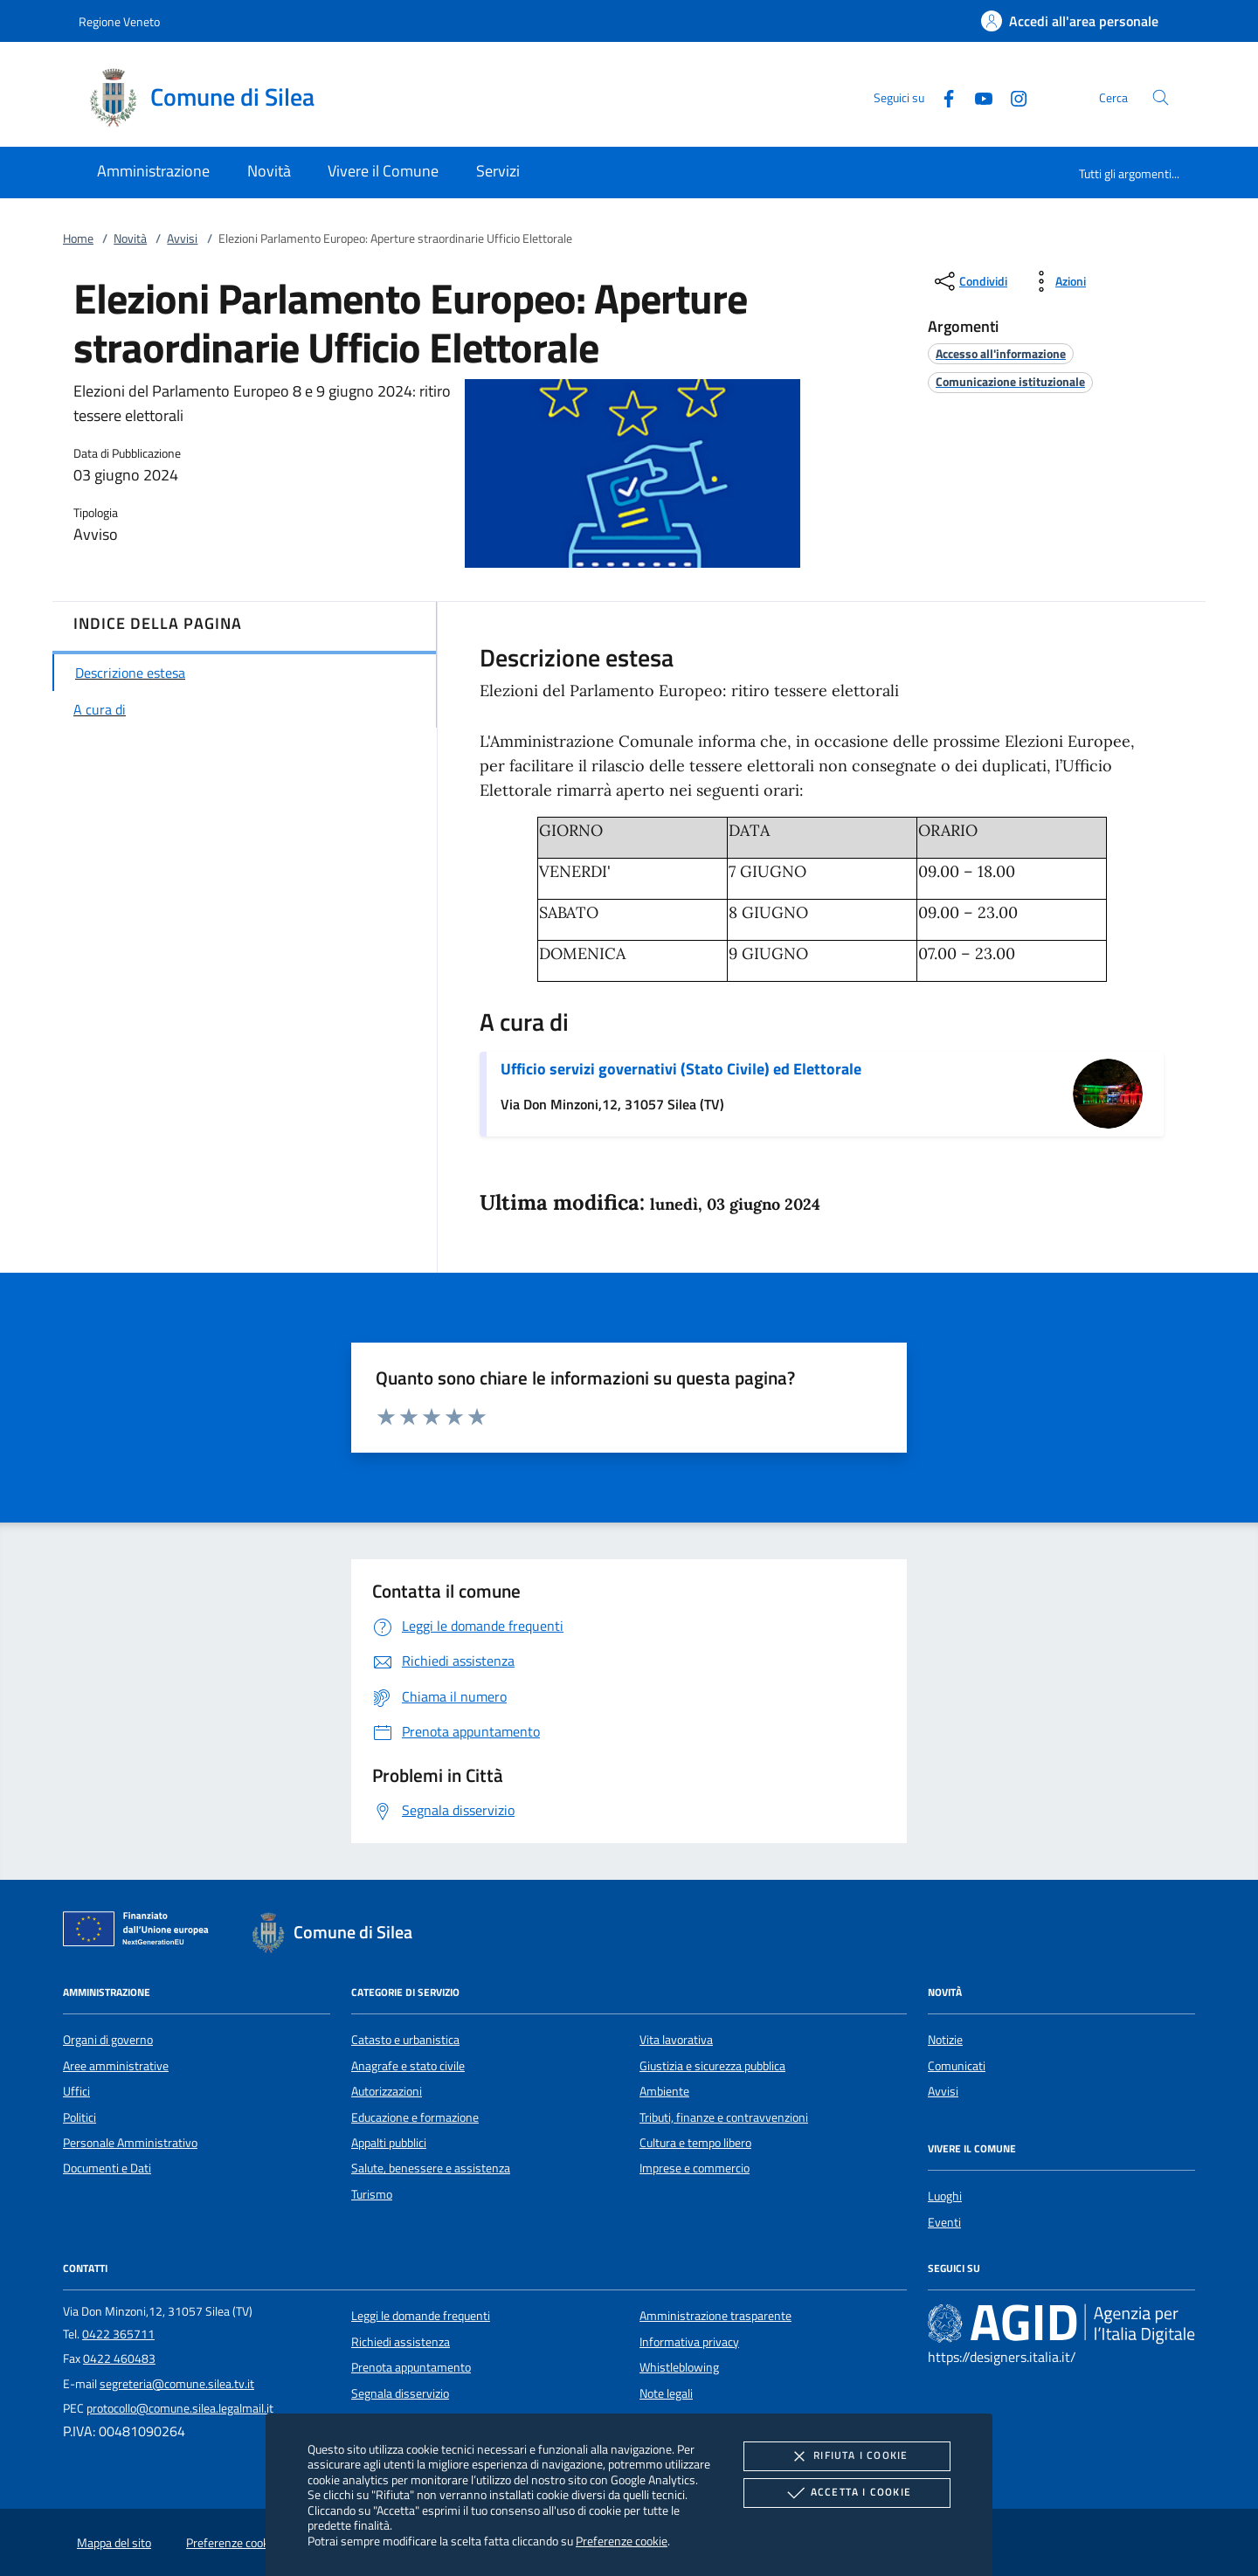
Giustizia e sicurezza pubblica (712, 2065)
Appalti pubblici (388, 2142)
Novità (130, 238)
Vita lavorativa (676, 2039)
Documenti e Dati (107, 2168)
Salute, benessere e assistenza (430, 2168)
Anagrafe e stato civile (408, 2065)
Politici (79, 2117)
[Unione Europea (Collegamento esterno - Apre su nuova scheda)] (140, 1932)
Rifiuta (846, 2456)
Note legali (666, 2393)
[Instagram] (1011, 96)
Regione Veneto (119, 21)
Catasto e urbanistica (405, 2039)
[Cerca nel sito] (1160, 97)
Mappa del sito (114, 2542)
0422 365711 (118, 2334)
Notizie (945, 2039)
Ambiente (664, 2091)
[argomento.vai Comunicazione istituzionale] (1010, 381)
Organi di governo (108, 2039)
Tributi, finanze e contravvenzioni (723, 2117)
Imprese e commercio (694, 2168)
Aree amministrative (116, 2065)
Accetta (847, 2493)
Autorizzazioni (386, 2091)
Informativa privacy (689, 2342)
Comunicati (956, 2065)
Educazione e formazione (415, 2117)
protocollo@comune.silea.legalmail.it (179, 2408)
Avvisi (182, 238)
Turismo (371, 2194)
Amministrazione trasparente (715, 2315)
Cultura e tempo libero (695, 2142)
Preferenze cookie (621, 2540)
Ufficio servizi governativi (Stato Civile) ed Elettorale (681, 1069)
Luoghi (945, 2196)
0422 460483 (119, 2358)
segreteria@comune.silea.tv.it (177, 2383)
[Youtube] (976, 96)
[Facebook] (941, 96)
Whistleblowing (679, 2367)
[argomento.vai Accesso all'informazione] (1001, 353)
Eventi (944, 2222)
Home (78, 238)
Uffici (76, 2091)
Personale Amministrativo (130, 2142)
